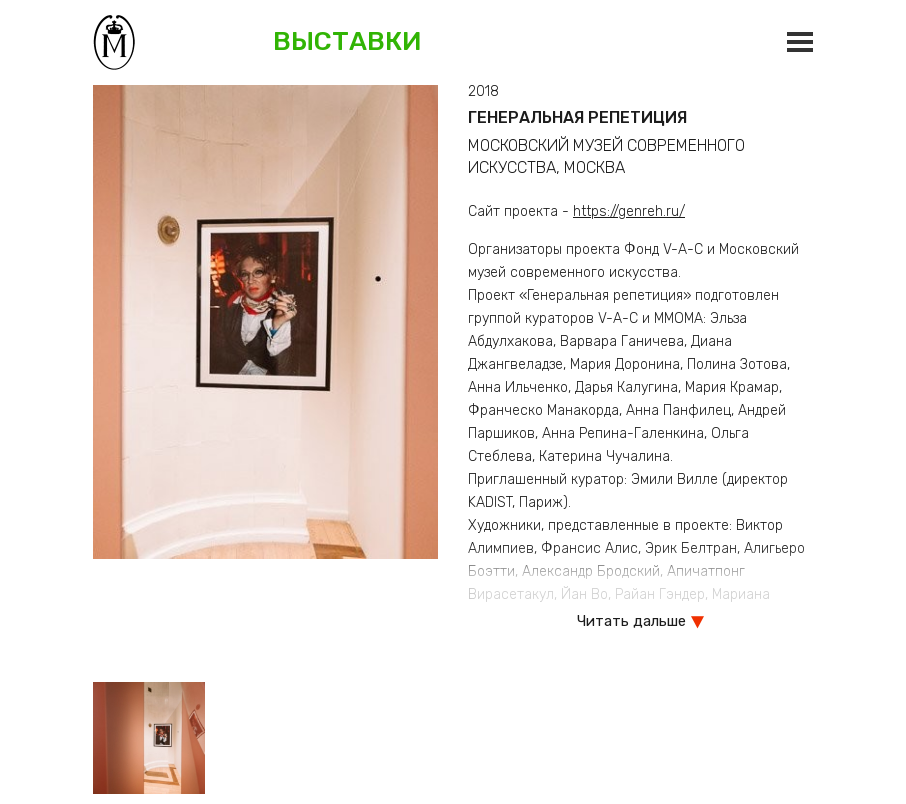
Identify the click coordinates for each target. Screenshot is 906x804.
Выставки (347, 41)
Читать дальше (631, 621)
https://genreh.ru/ (629, 211)
